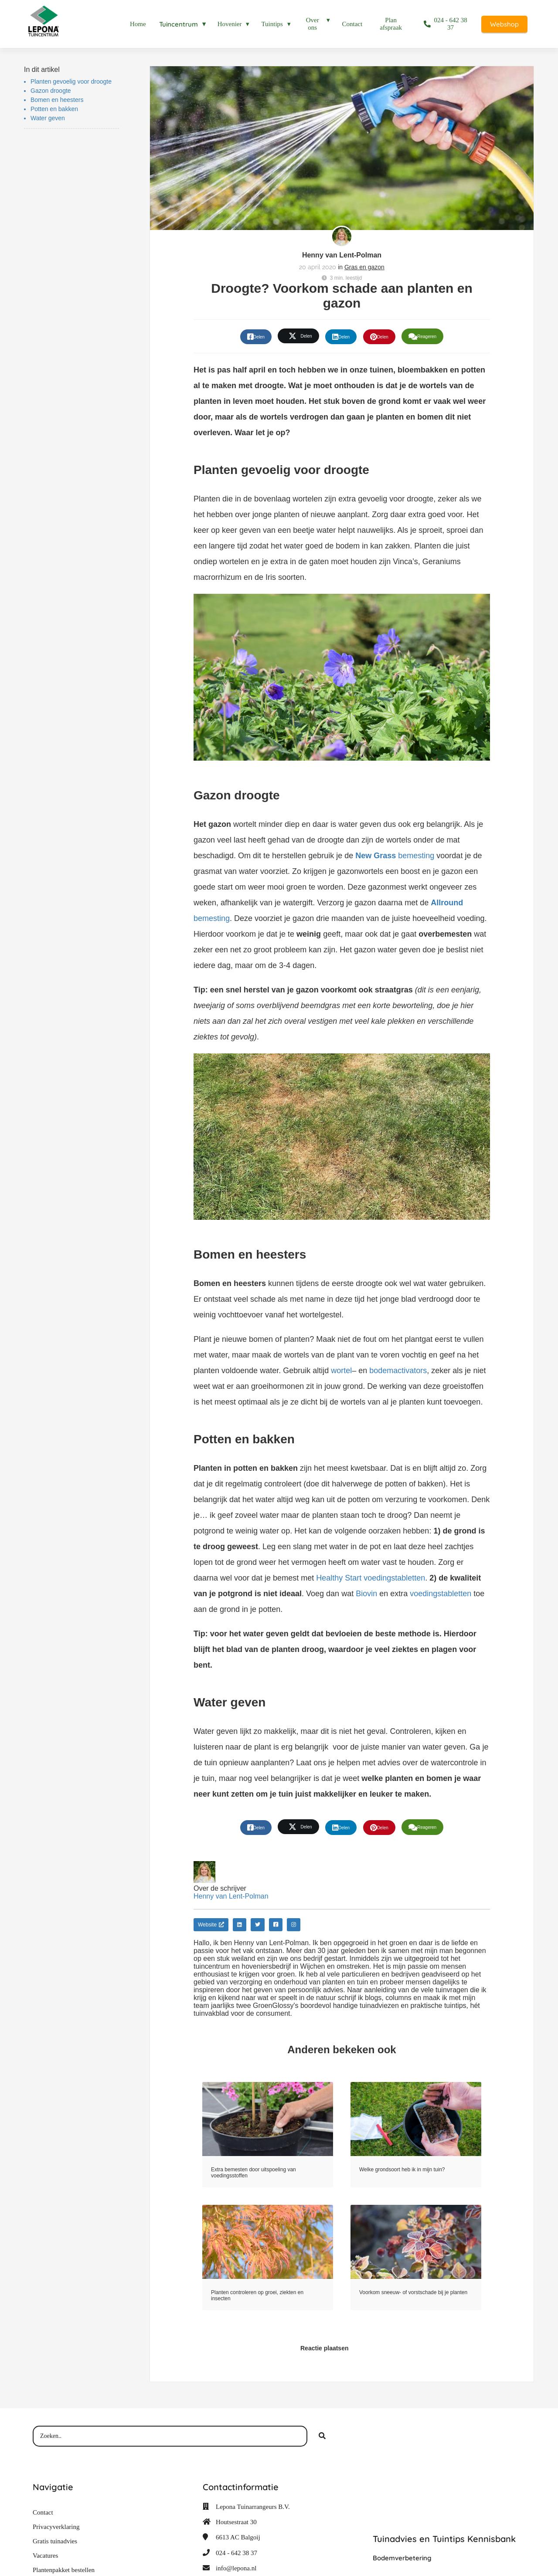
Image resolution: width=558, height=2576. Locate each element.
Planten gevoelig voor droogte (71, 81)
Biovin (366, 1593)
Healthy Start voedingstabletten (370, 1578)
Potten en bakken (54, 108)
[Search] (322, 2436)
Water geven (48, 118)
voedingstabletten (440, 1593)
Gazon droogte (51, 90)
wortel (341, 1370)
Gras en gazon (364, 267)
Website (211, 1925)
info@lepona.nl (236, 2568)
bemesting (394, 855)
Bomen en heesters (57, 99)
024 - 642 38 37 (236, 2552)
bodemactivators (398, 1370)
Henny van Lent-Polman (341, 255)
